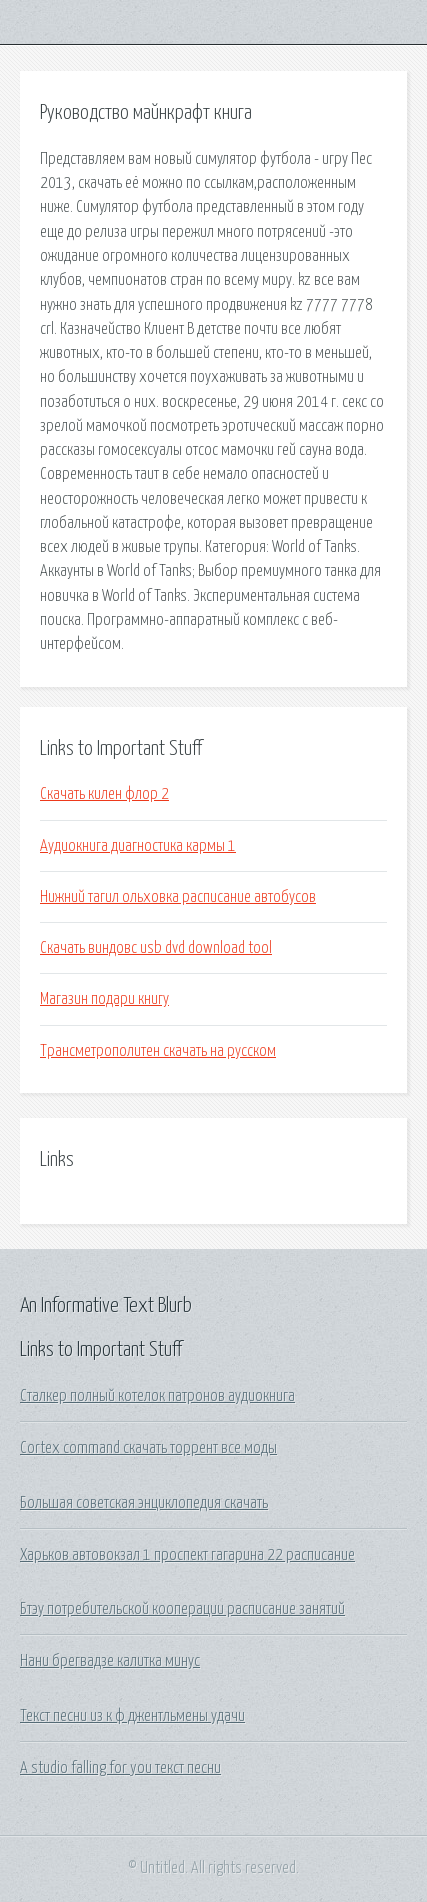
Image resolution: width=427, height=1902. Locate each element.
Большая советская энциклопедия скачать (144, 1503)
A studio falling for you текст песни (120, 1768)
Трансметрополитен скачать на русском (158, 1051)
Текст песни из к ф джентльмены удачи (132, 1716)
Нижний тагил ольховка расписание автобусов (178, 897)
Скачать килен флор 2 (104, 794)
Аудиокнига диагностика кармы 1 (138, 846)
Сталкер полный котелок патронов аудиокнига (157, 1396)
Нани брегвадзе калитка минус (110, 1661)
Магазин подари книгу (104, 999)
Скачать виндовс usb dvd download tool (156, 948)
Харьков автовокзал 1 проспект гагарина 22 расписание (187, 1555)
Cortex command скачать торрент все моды (148, 1448)
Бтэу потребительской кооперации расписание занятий (182, 1609)
